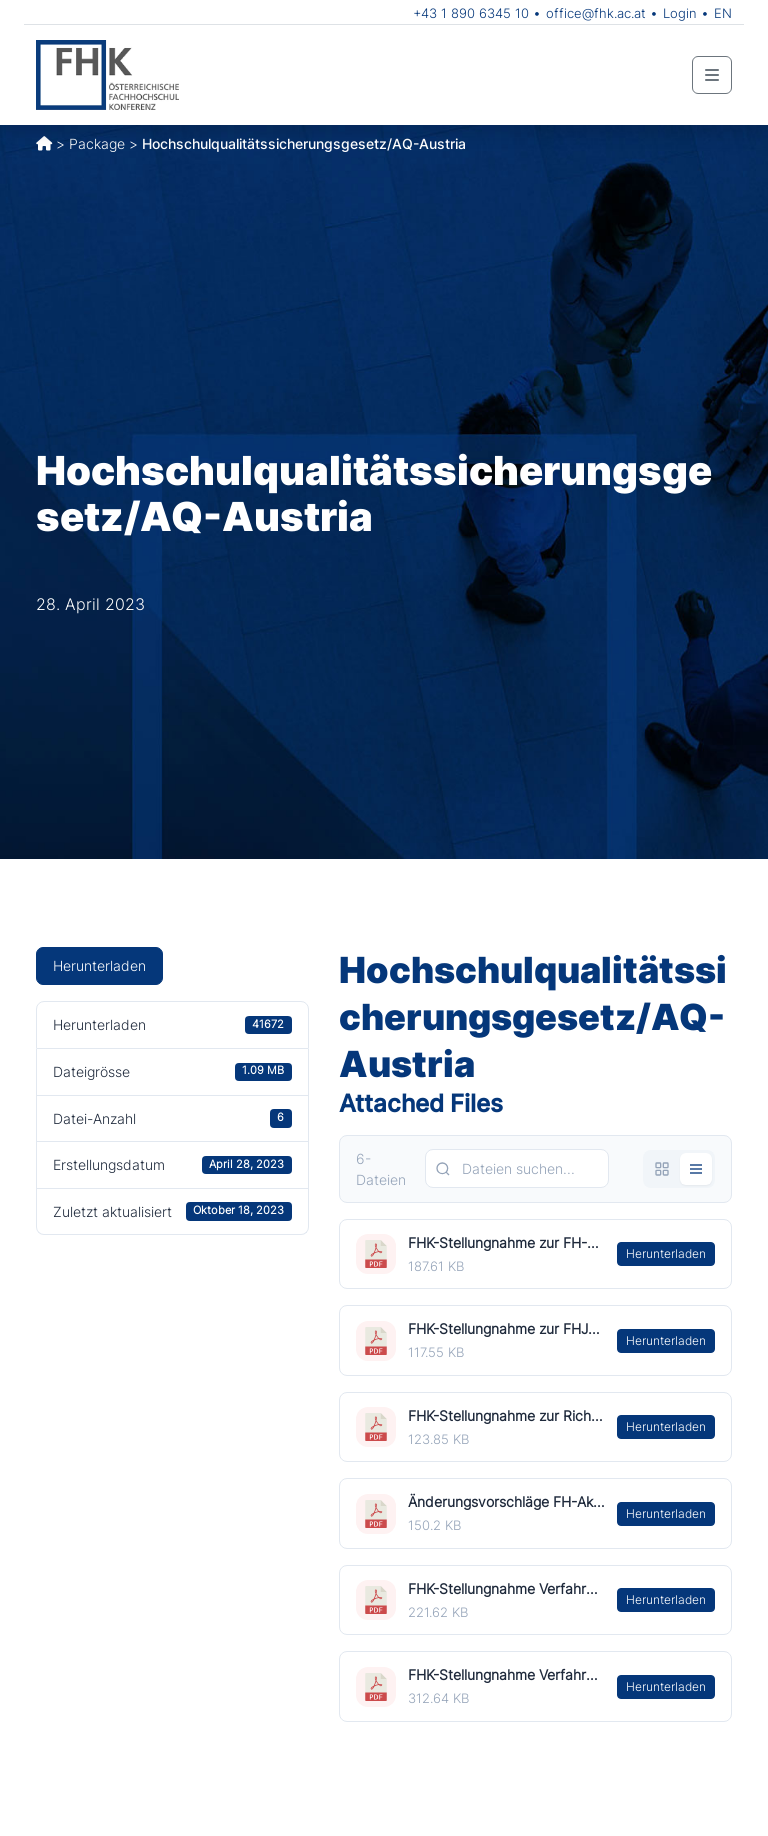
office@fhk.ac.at (596, 13)
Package (97, 143)
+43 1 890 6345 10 (471, 13)
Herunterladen (99, 965)
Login (680, 13)
